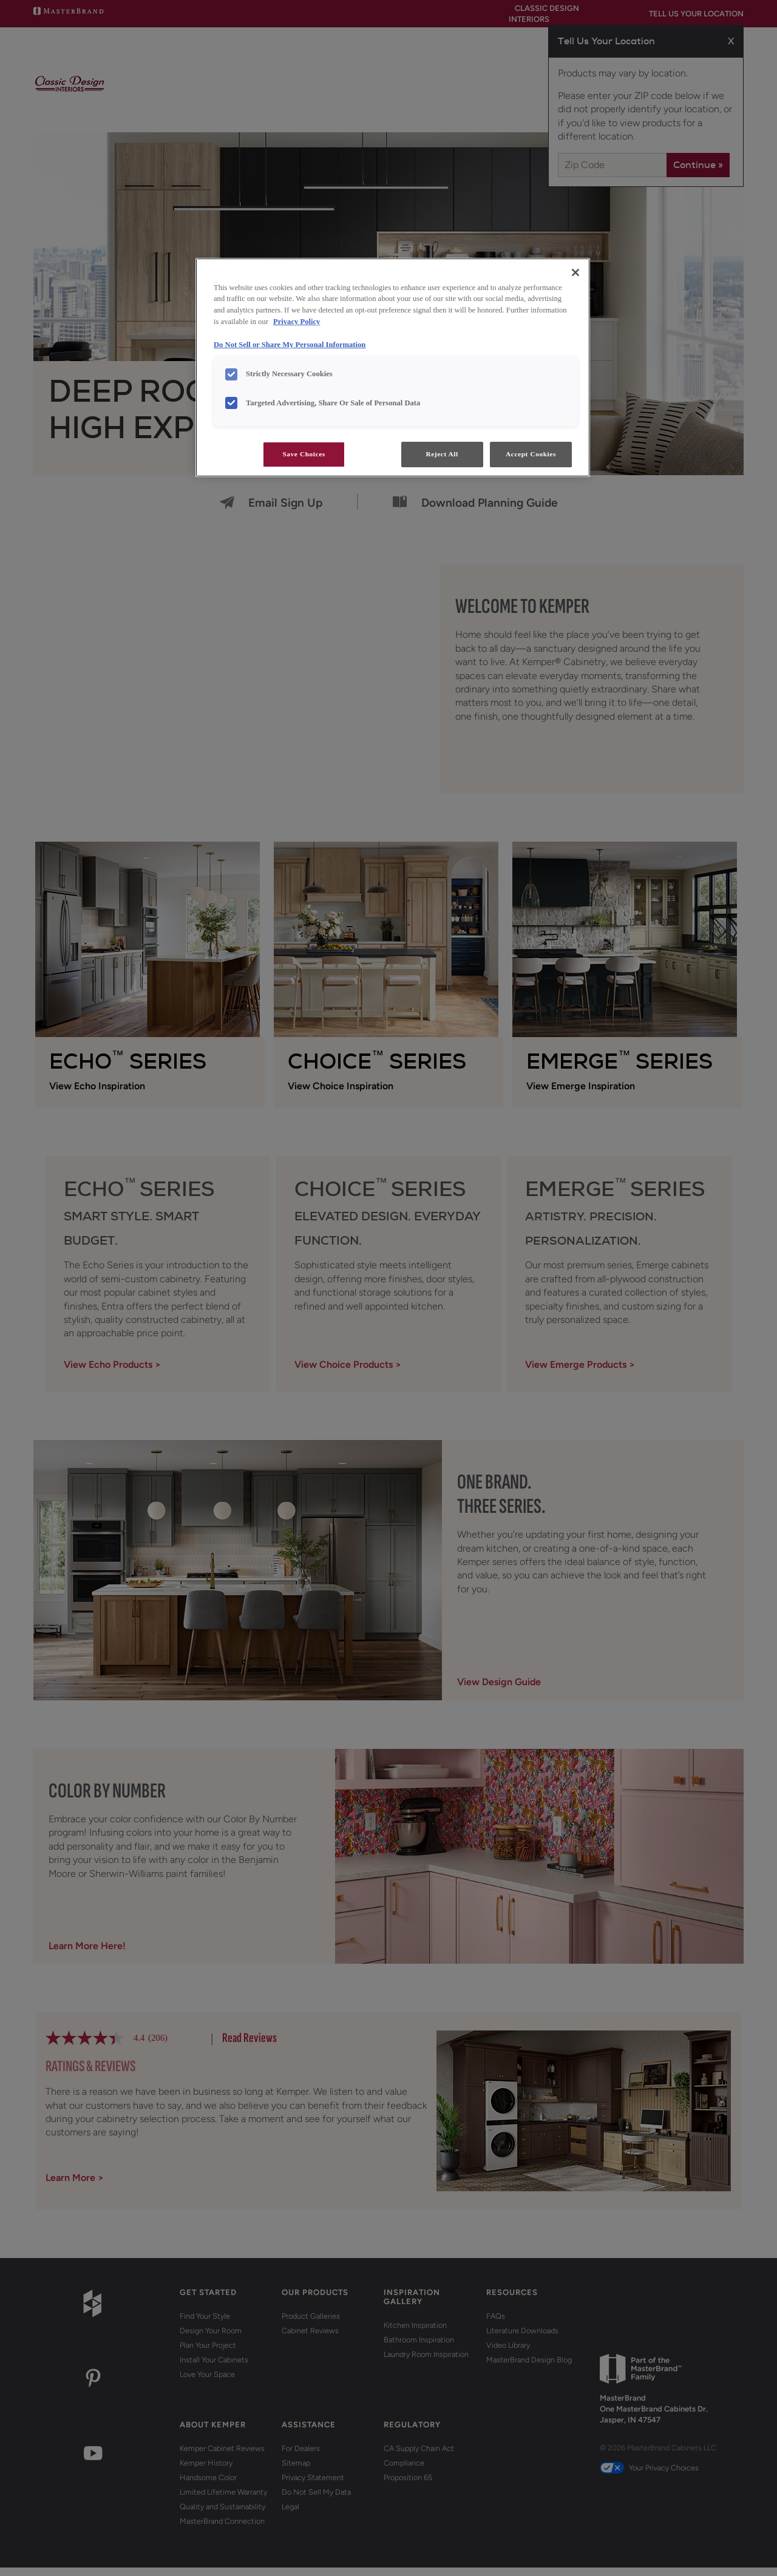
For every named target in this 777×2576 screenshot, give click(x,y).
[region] (392, 368)
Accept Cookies (531, 454)
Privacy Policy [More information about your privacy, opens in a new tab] (296, 321)
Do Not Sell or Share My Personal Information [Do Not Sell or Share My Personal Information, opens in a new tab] (289, 344)
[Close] (575, 272)
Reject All (442, 454)
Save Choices (303, 454)
